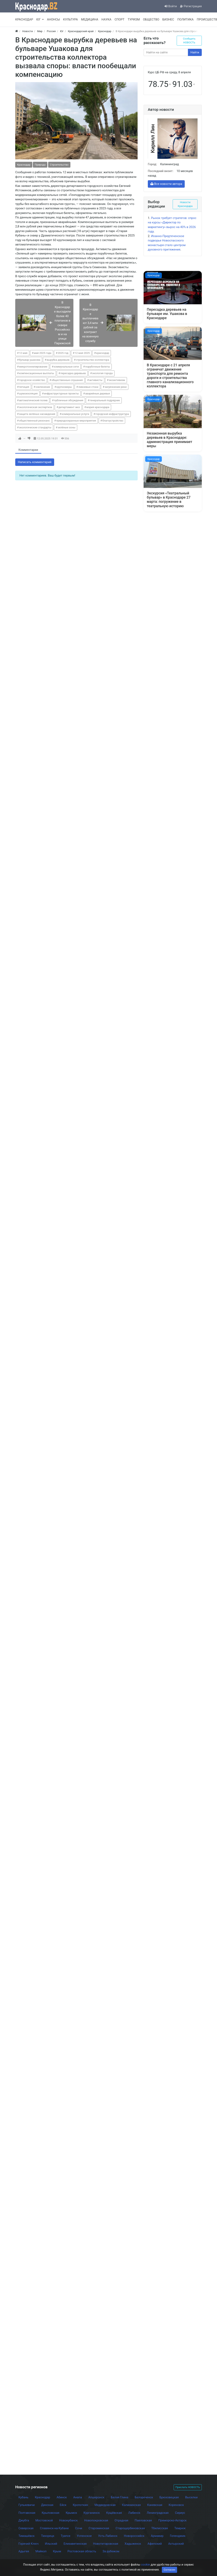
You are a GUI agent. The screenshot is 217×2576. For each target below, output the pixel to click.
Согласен (169, 2569)
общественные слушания (67, 380)
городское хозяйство (32, 380)
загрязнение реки (116, 386)
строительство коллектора (92, 359)
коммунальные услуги (75, 413)
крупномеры (64, 386)
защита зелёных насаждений (37, 413)
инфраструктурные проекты (61, 393)
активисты (95, 380)
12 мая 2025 (82, 352)
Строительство (59, 164)
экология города (102, 373)
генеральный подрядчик (105, 400)
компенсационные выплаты (36, 373)
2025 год (63, 352)
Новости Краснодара (185, 204)
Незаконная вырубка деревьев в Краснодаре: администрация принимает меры (169, 439)
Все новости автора (166, 184)
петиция (24, 386)
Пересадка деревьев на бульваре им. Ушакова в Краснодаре (167, 313)
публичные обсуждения (68, 400)
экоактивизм (117, 380)
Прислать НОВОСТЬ (187, 2487)
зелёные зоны (66, 427)
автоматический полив (33, 400)
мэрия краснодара (97, 407)
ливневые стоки (88, 386)
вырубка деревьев (58, 359)
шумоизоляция (28, 393)
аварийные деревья (97, 393)
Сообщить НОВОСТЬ (189, 40)
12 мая (23, 352)
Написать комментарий (35, 462)
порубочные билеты (97, 366)
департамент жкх (69, 407)
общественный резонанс (34, 420)
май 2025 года (42, 352)
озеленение (42, 386)
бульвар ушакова (29, 359)
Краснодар (23, 164)
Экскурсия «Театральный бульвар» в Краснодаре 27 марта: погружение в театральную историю (169, 499)
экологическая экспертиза (35, 407)
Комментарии (28, 450)
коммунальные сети (66, 366)
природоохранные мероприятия (76, 420)
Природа (40, 164)
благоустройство (112, 420)
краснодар (102, 352)
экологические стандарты (35, 427)
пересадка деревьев (73, 373)
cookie (145, 2564)
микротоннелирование (33, 366)
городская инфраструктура (112, 413)
